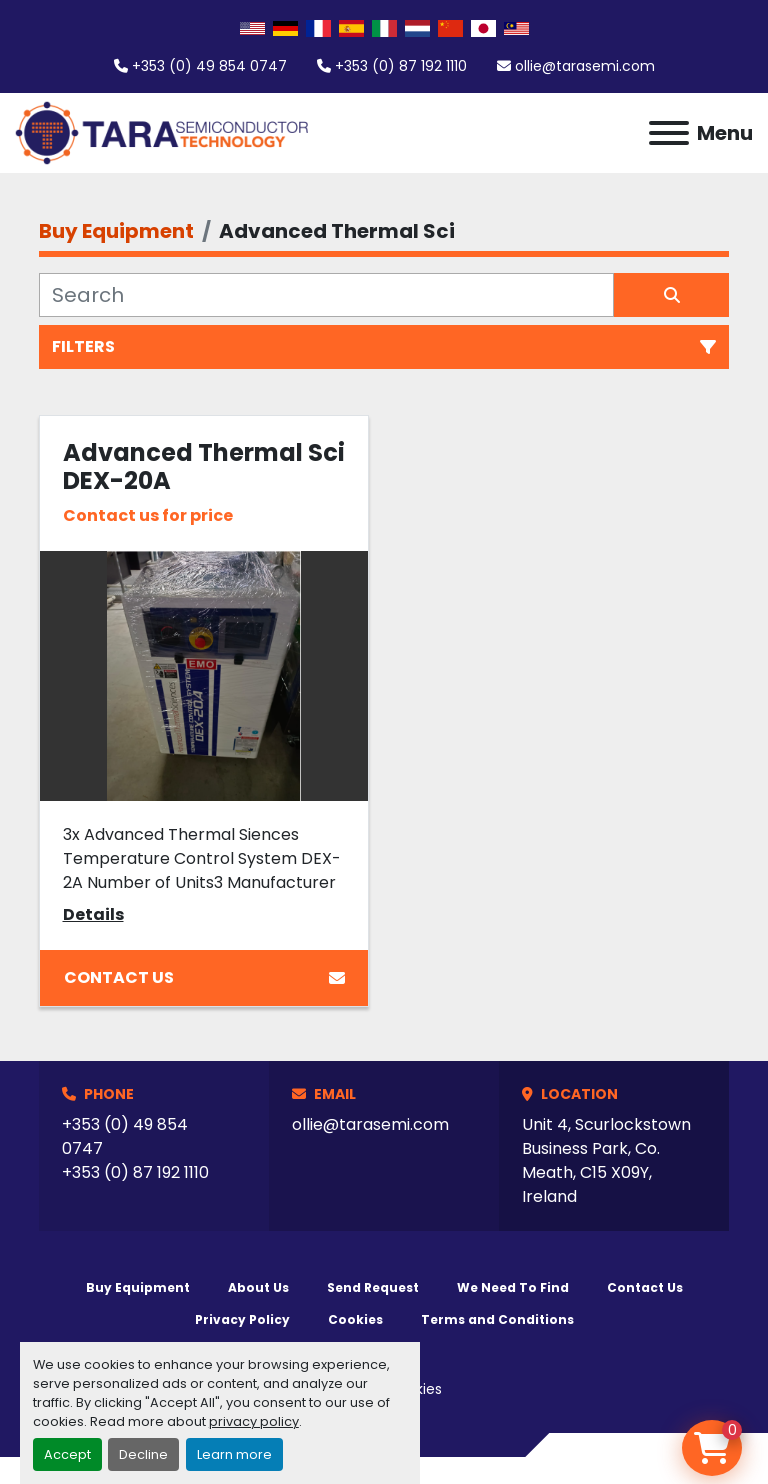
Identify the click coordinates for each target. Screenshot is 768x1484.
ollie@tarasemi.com (585, 66)
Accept (67, 1454)
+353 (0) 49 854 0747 (209, 66)
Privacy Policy (242, 1319)
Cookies (355, 1319)
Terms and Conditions (497, 1319)
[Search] (326, 295)
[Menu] (669, 133)
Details (93, 914)
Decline (143, 1454)
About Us (258, 1287)
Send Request (373, 1287)
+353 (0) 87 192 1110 (401, 66)
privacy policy (254, 1421)
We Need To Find (513, 1287)
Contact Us (204, 977)
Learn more (234, 1454)
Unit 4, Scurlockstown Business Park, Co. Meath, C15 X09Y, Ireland (606, 1160)
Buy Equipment (138, 1287)
